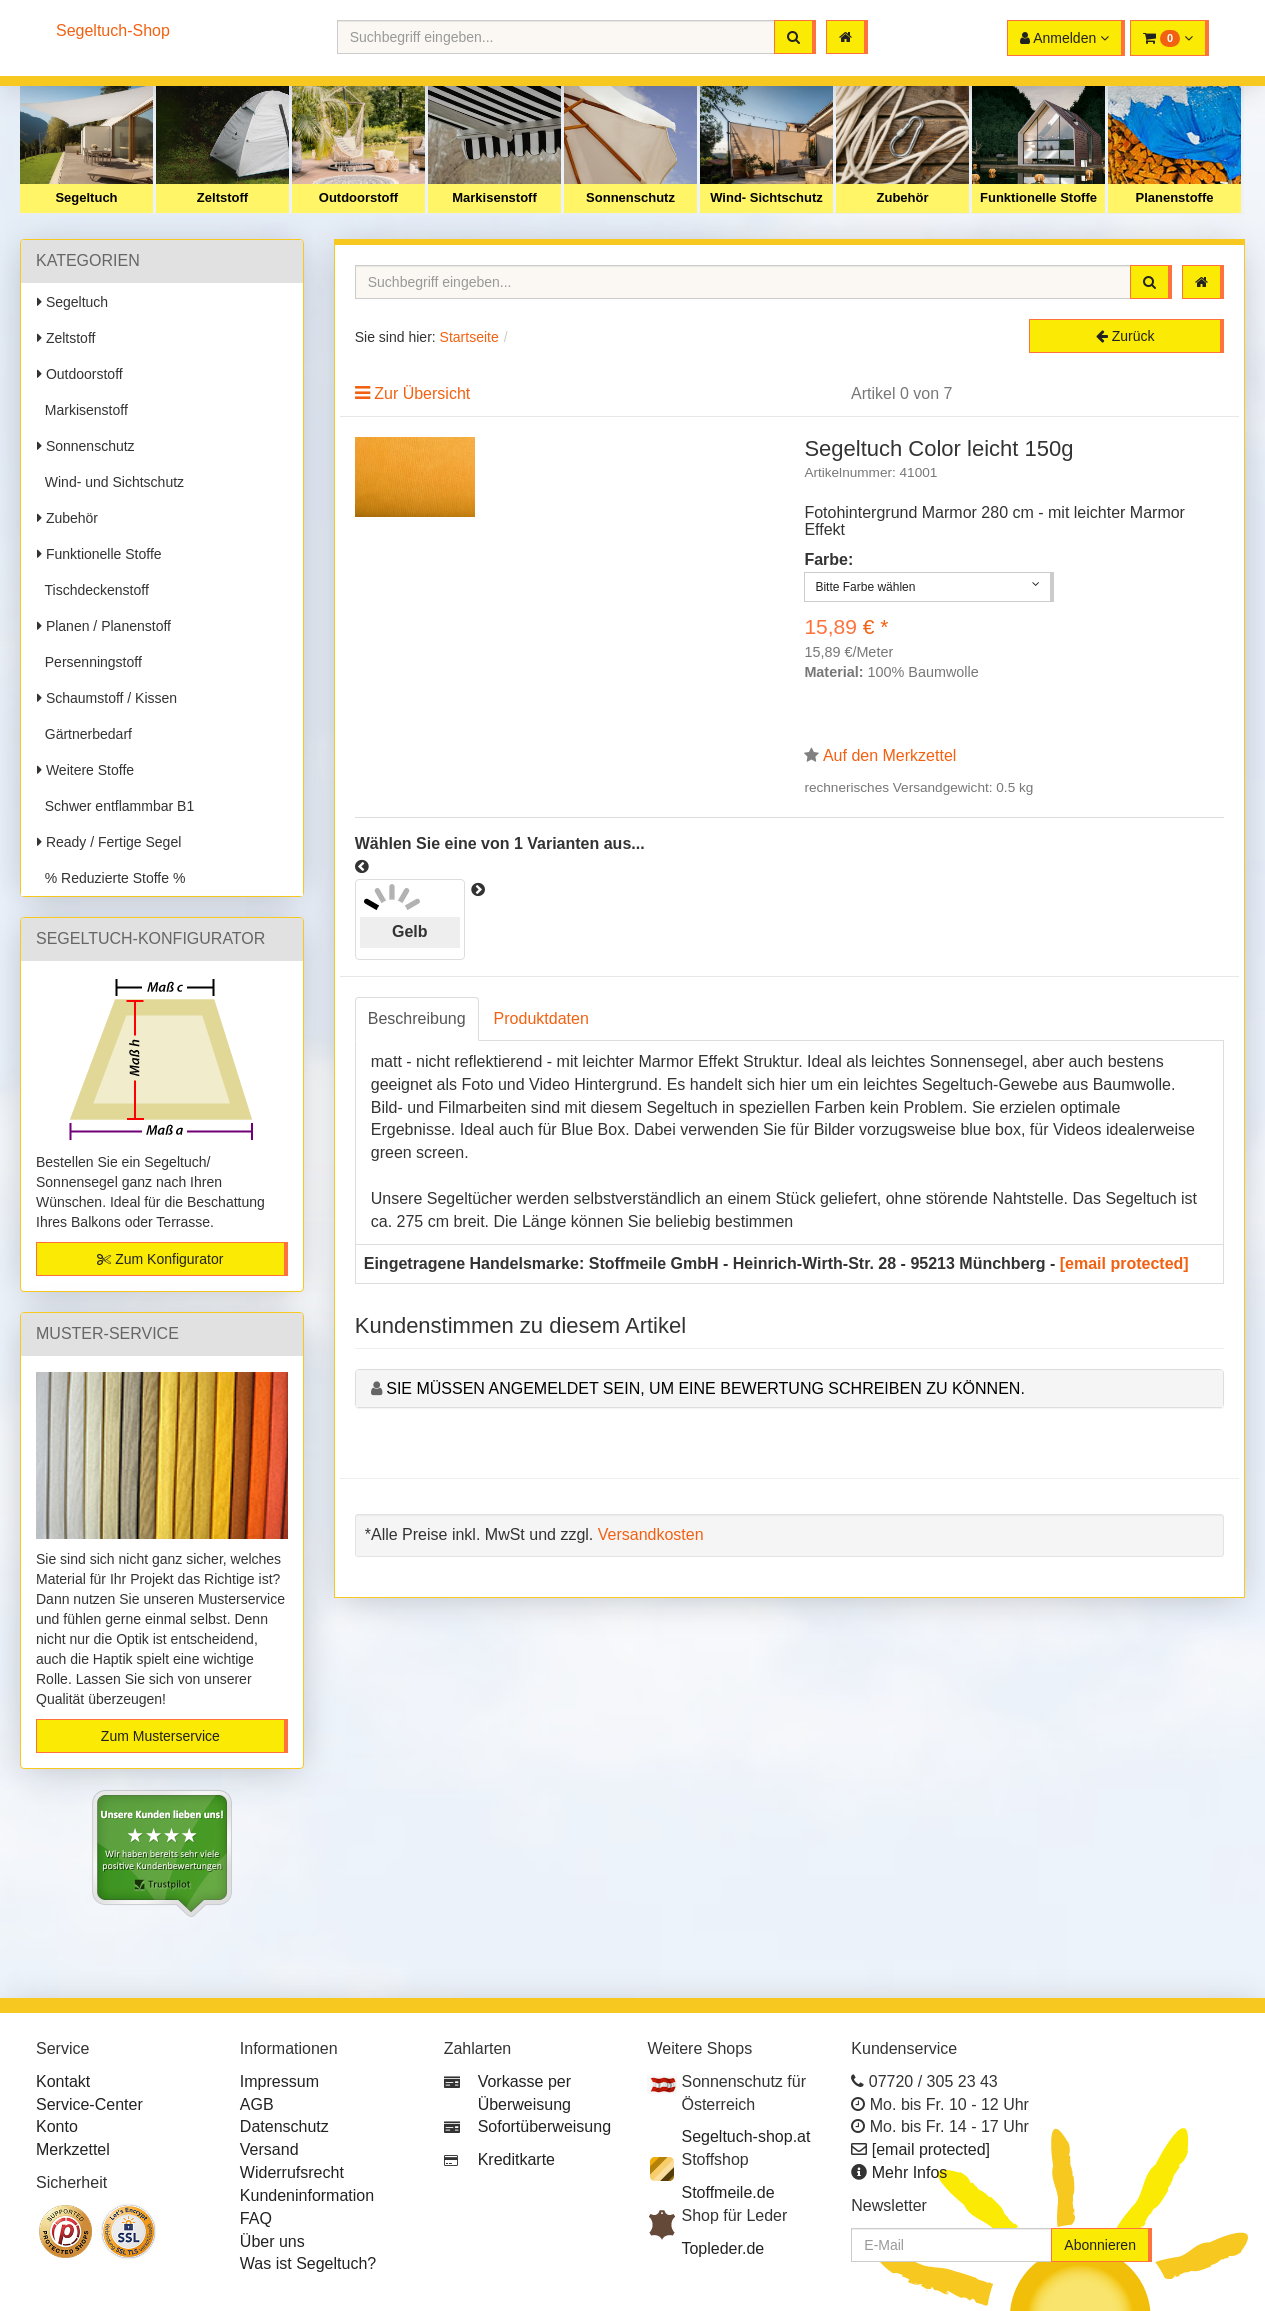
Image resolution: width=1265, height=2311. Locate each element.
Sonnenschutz (630, 197)
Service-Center (89, 2104)
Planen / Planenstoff (104, 626)
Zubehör (903, 197)
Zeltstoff (222, 197)
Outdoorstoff (358, 197)
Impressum (279, 2081)
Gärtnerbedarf (84, 734)
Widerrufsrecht (292, 2172)
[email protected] (1124, 1263)
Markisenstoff (494, 197)
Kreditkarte (516, 2159)
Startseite (469, 337)
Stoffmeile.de (727, 2192)
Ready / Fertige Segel (109, 842)
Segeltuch (86, 197)
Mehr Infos (910, 2172)
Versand (269, 2149)
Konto (57, 2126)
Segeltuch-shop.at (745, 2136)
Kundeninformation (307, 2195)
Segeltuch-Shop (113, 30)
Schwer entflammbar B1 (115, 806)
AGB (257, 2104)
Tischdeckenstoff (93, 590)
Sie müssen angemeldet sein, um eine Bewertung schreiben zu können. (705, 1388)
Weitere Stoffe (85, 770)
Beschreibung (417, 1018)
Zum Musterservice (160, 1736)
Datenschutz (284, 2126)
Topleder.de (722, 2248)
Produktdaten (541, 1018)
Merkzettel (73, 2149)
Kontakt (63, 2081)
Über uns (272, 2241)
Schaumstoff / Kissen (107, 698)
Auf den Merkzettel (889, 755)
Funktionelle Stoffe (1038, 197)
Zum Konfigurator (160, 1259)
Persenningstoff (89, 662)
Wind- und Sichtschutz (110, 482)
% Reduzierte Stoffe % (111, 878)
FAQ (256, 2218)
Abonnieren (1100, 2245)
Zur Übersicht (422, 393)
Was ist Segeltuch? (308, 2263)
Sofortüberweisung (544, 2126)
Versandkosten (651, 1534)
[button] (1169, 38)
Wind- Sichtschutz (766, 197)
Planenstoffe (1174, 197)
